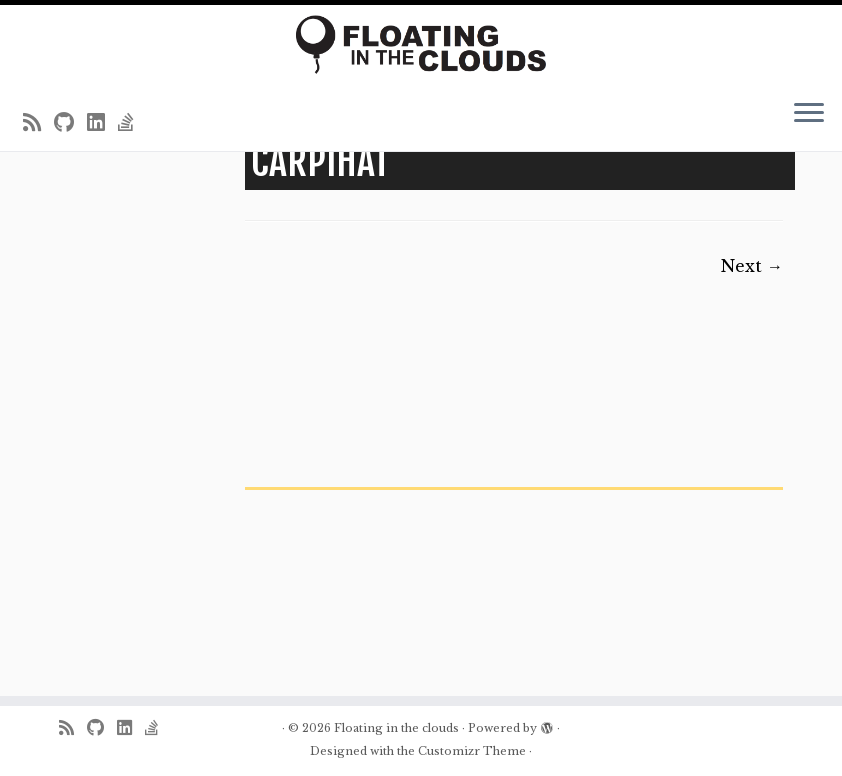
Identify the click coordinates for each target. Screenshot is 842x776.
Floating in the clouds (396, 728)
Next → (752, 266)
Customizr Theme (472, 751)
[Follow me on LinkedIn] (102, 123)
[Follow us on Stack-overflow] (132, 123)
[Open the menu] (809, 115)
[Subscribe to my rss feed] (38, 123)
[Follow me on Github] (70, 123)
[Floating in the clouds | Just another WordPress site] (421, 44)
